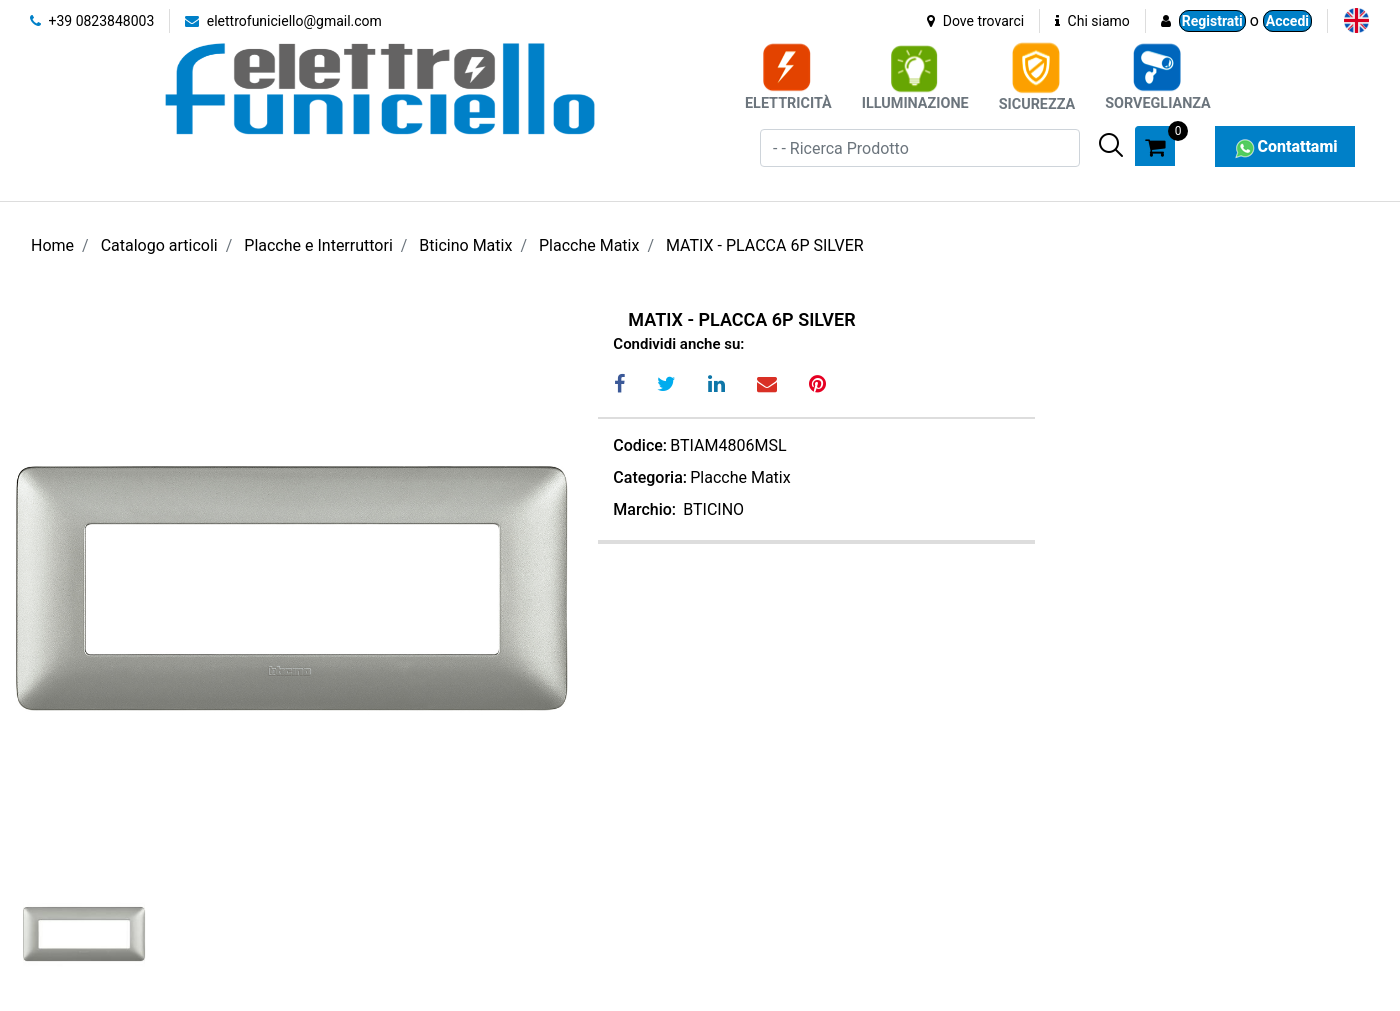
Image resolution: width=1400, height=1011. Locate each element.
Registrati (1212, 21)
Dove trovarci (975, 21)
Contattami (1284, 146)
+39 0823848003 (92, 21)
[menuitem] (1356, 20)
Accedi (1287, 21)
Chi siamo (1092, 21)
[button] (1111, 145)
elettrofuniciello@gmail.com (283, 21)
